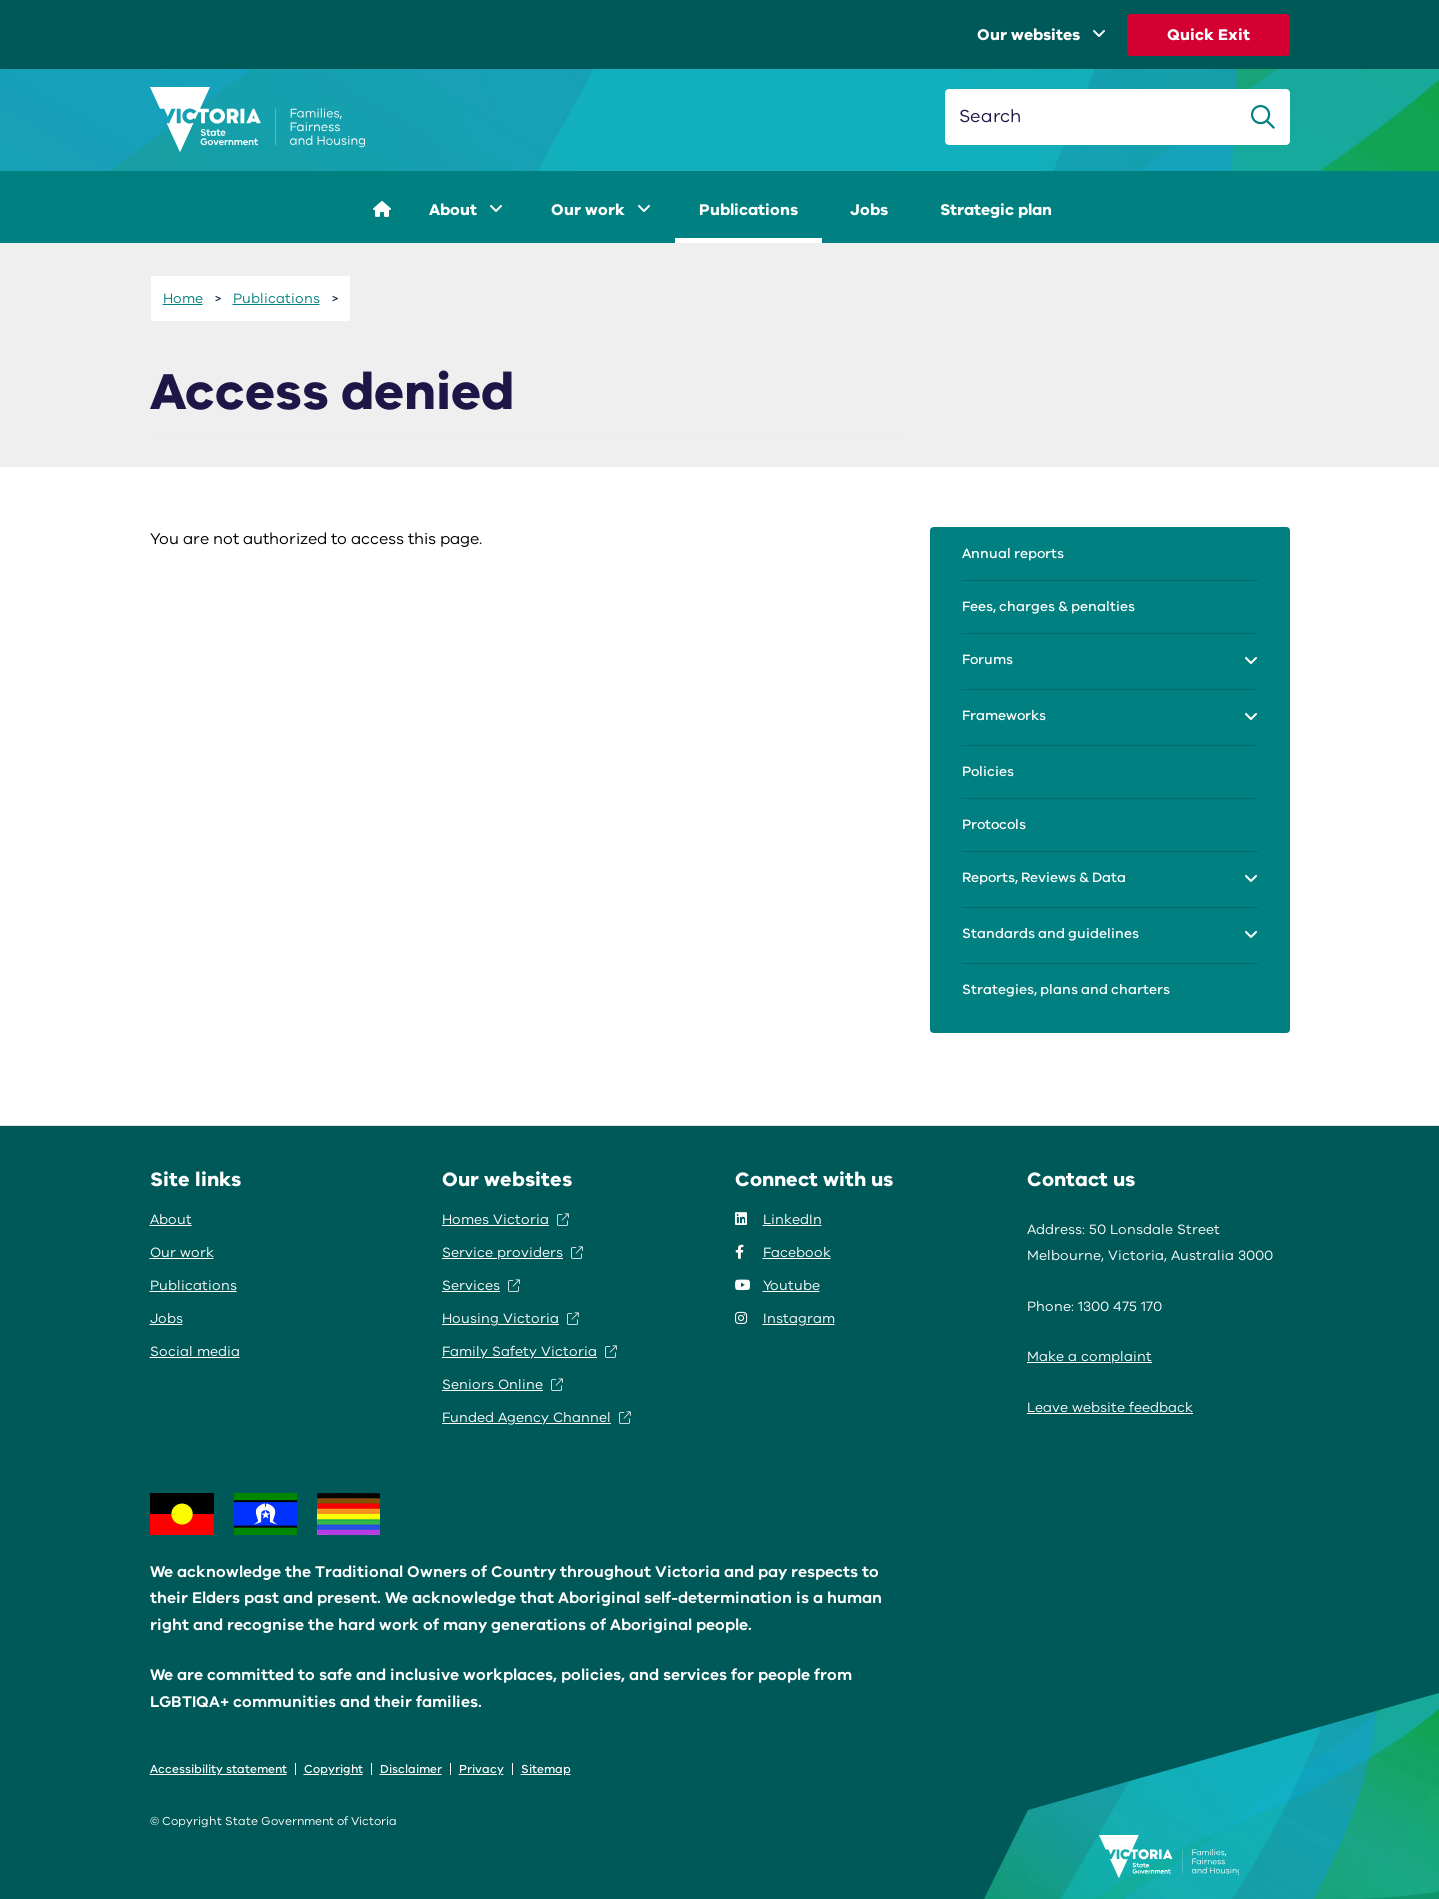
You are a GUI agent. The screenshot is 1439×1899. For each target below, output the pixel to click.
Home (183, 298)
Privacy (481, 1769)
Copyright (333, 1769)
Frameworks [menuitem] (1004, 715)
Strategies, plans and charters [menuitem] (1066, 989)
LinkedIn (778, 1219)
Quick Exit (1208, 35)
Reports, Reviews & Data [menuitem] (1044, 877)
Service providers (512, 1252)
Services (481, 1285)
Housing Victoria (510, 1318)
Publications (748, 210)
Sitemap (546, 1769)
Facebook (783, 1252)
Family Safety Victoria (529, 1351)
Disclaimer (411, 1769)
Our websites (1041, 35)
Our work (601, 210)
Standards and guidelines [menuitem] (1050, 933)
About (466, 210)
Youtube (777, 1285)
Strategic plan (996, 210)
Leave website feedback (1110, 1407)
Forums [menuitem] (987, 659)
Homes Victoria (505, 1219)
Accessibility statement (218, 1769)
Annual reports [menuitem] (1013, 553)
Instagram (785, 1318)
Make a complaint (1089, 1356)
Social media (195, 1351)
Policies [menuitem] (988, 771)
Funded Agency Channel (536, 1417)
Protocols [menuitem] (994, 824)
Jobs (869, 210)
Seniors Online (502, 1384)
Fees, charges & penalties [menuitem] (1048, 606)
